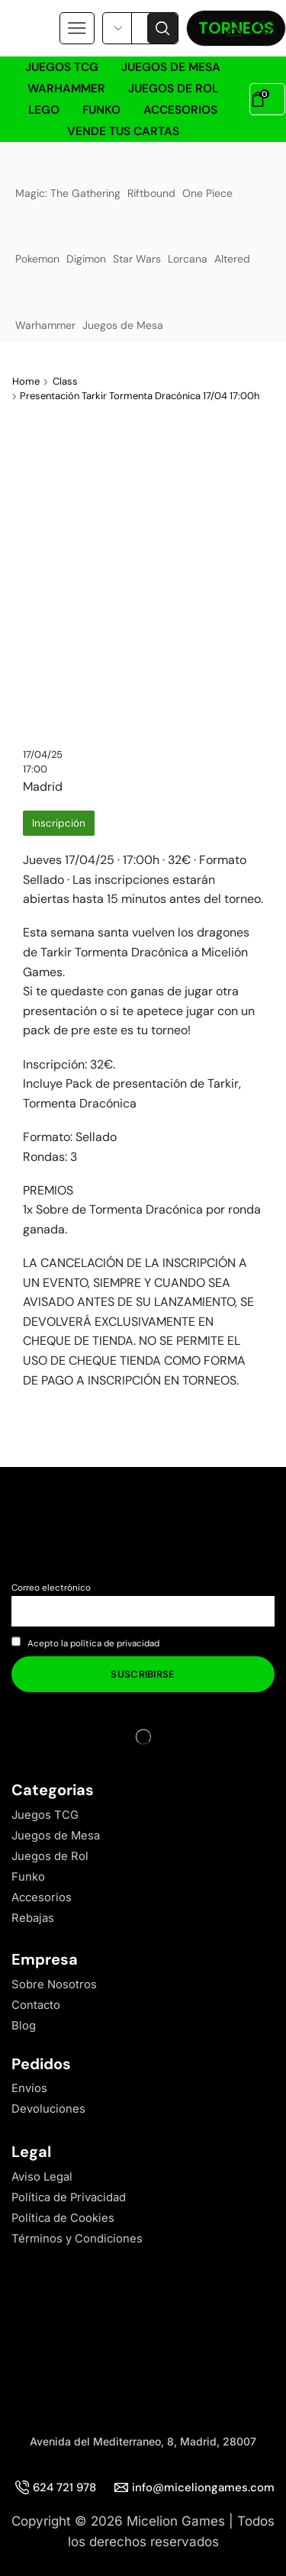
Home (26, 381)
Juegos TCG (61, 67)
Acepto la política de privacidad (93, 1643)
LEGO (43, 110)
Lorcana (188, 241)
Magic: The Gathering (68, 175)
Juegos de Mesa (170, 67)
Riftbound (151, 175)
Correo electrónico (51, 1587)
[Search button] (162, 28)
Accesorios (180, 110)
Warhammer (66, 88)
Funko (101, 110)
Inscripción (58, 823)
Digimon (86, 241)
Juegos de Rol (173, 88)
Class (65, 381)
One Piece (207, 175)
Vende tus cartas (123, 131)
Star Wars (137, 241)
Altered (233, 241)
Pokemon (37, 241)
